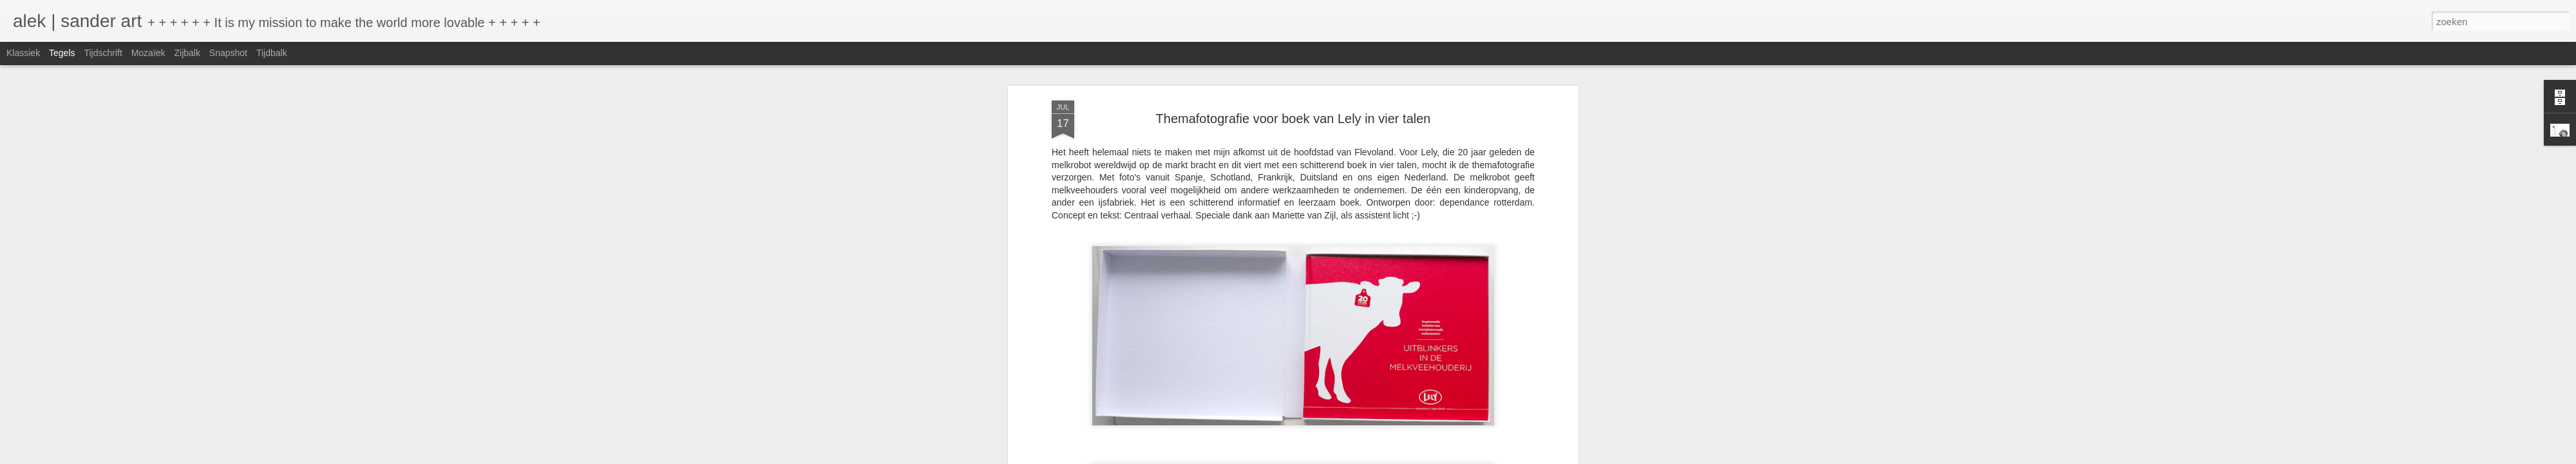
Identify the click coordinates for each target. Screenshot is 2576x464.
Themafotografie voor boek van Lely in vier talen (1293, 118)
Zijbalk (187, 53)
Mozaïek (148, 53)
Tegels (62, 53)
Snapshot (228, 53)
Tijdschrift (103, 53)
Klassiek (23, 53)
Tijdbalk (271, 53)
